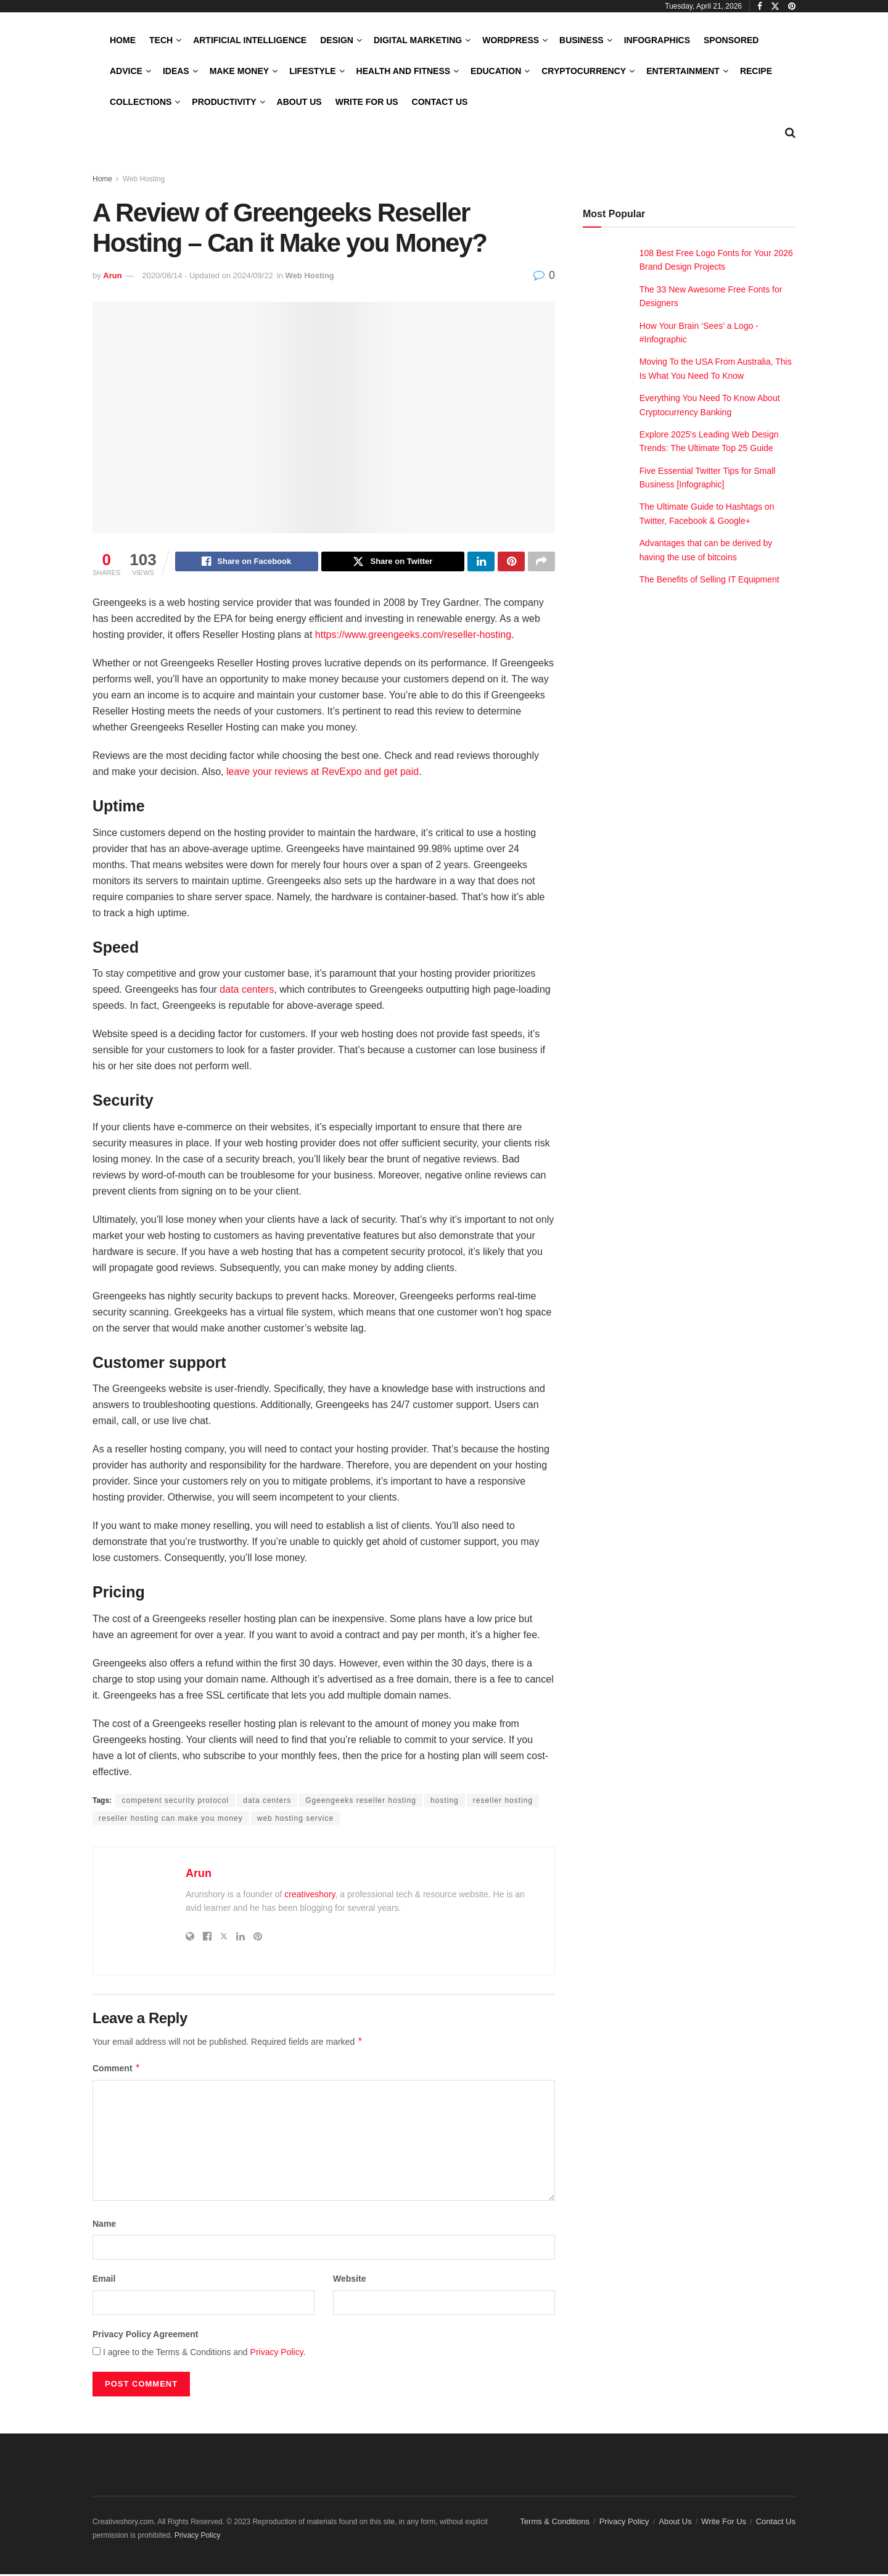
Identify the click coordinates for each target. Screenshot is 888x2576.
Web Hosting (144, 179)
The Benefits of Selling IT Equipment (709, 579)
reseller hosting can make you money (171, 1820)
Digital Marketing (418, 40)
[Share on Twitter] (392, 563)
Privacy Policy (276, 2354)
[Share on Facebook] (246, 563)
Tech (161, 40)
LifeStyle (312, 71)
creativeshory (309, 1896)
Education (496, 71)
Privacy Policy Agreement (145, 2336)
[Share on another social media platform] (541, 563)
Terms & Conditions (555, 2523)
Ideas (176, 71)
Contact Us (440, 102)
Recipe (756, 71)
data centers (247, 991)
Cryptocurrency (583, 71)
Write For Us (366, 102)
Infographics (657, 40)
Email (103, 2280)
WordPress (510, 40)
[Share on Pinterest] (511, 563)
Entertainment (683, 71)
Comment (116, 2070)
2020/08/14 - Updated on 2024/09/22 (207, 275)
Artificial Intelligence (249, 40)
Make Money (239, 71)
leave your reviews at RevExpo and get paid (322, 773)
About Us (299, 102)
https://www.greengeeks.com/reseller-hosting (413, 636)
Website (349, 2280)
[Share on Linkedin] (481, 563)
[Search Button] (790, 132)
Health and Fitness (403, 71)
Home (123, 40)
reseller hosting (503, 1802)
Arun (112, 275)
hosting (444, 1802)
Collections (140, 102)
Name (104, 2225)
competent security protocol (175, 1802)
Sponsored (731, 40)
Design (336, 40)
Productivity (224, 102)
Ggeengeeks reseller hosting (360, 1802)
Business (581, 40)
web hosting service (295, 1820)
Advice (126, 71)
